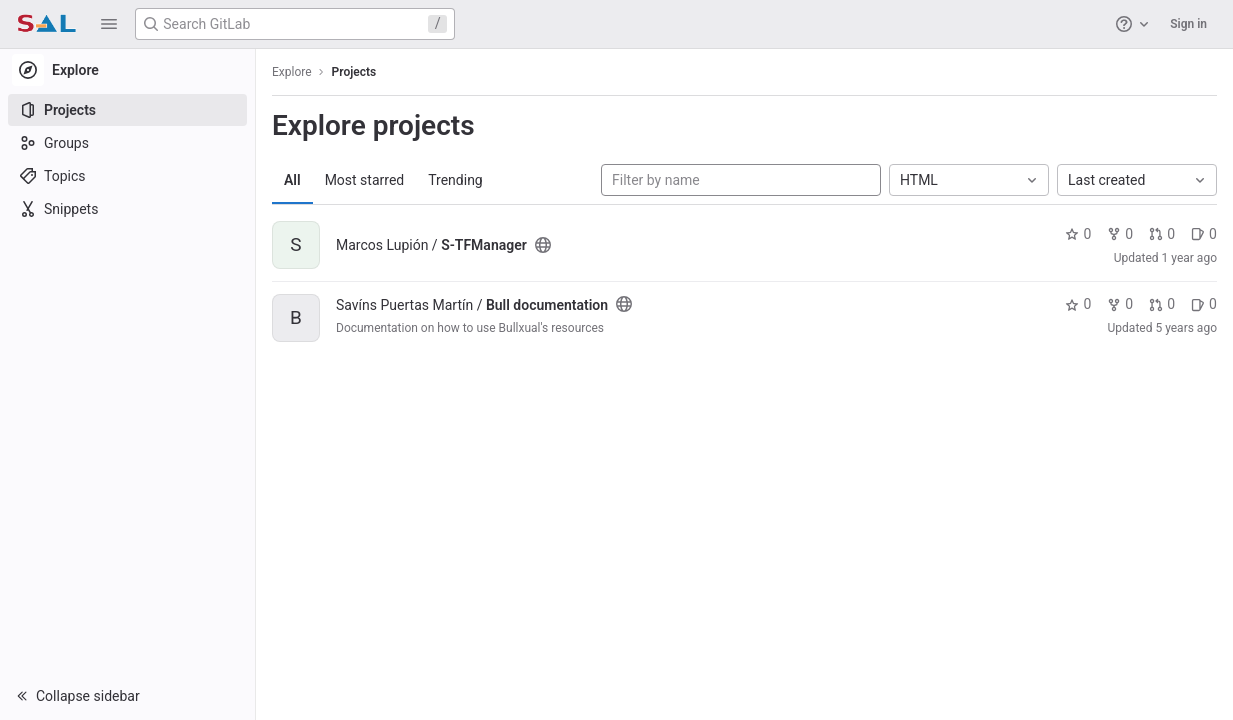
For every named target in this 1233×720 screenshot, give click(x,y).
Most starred (365, 180)
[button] (109, 24)
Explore (292, 72)
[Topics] (127, 176)
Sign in (1188, 24)
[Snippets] (127, 209)
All (292, 180)
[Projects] (127, 110)
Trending (455, 180)
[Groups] (127, 143)
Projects (354, 72)
